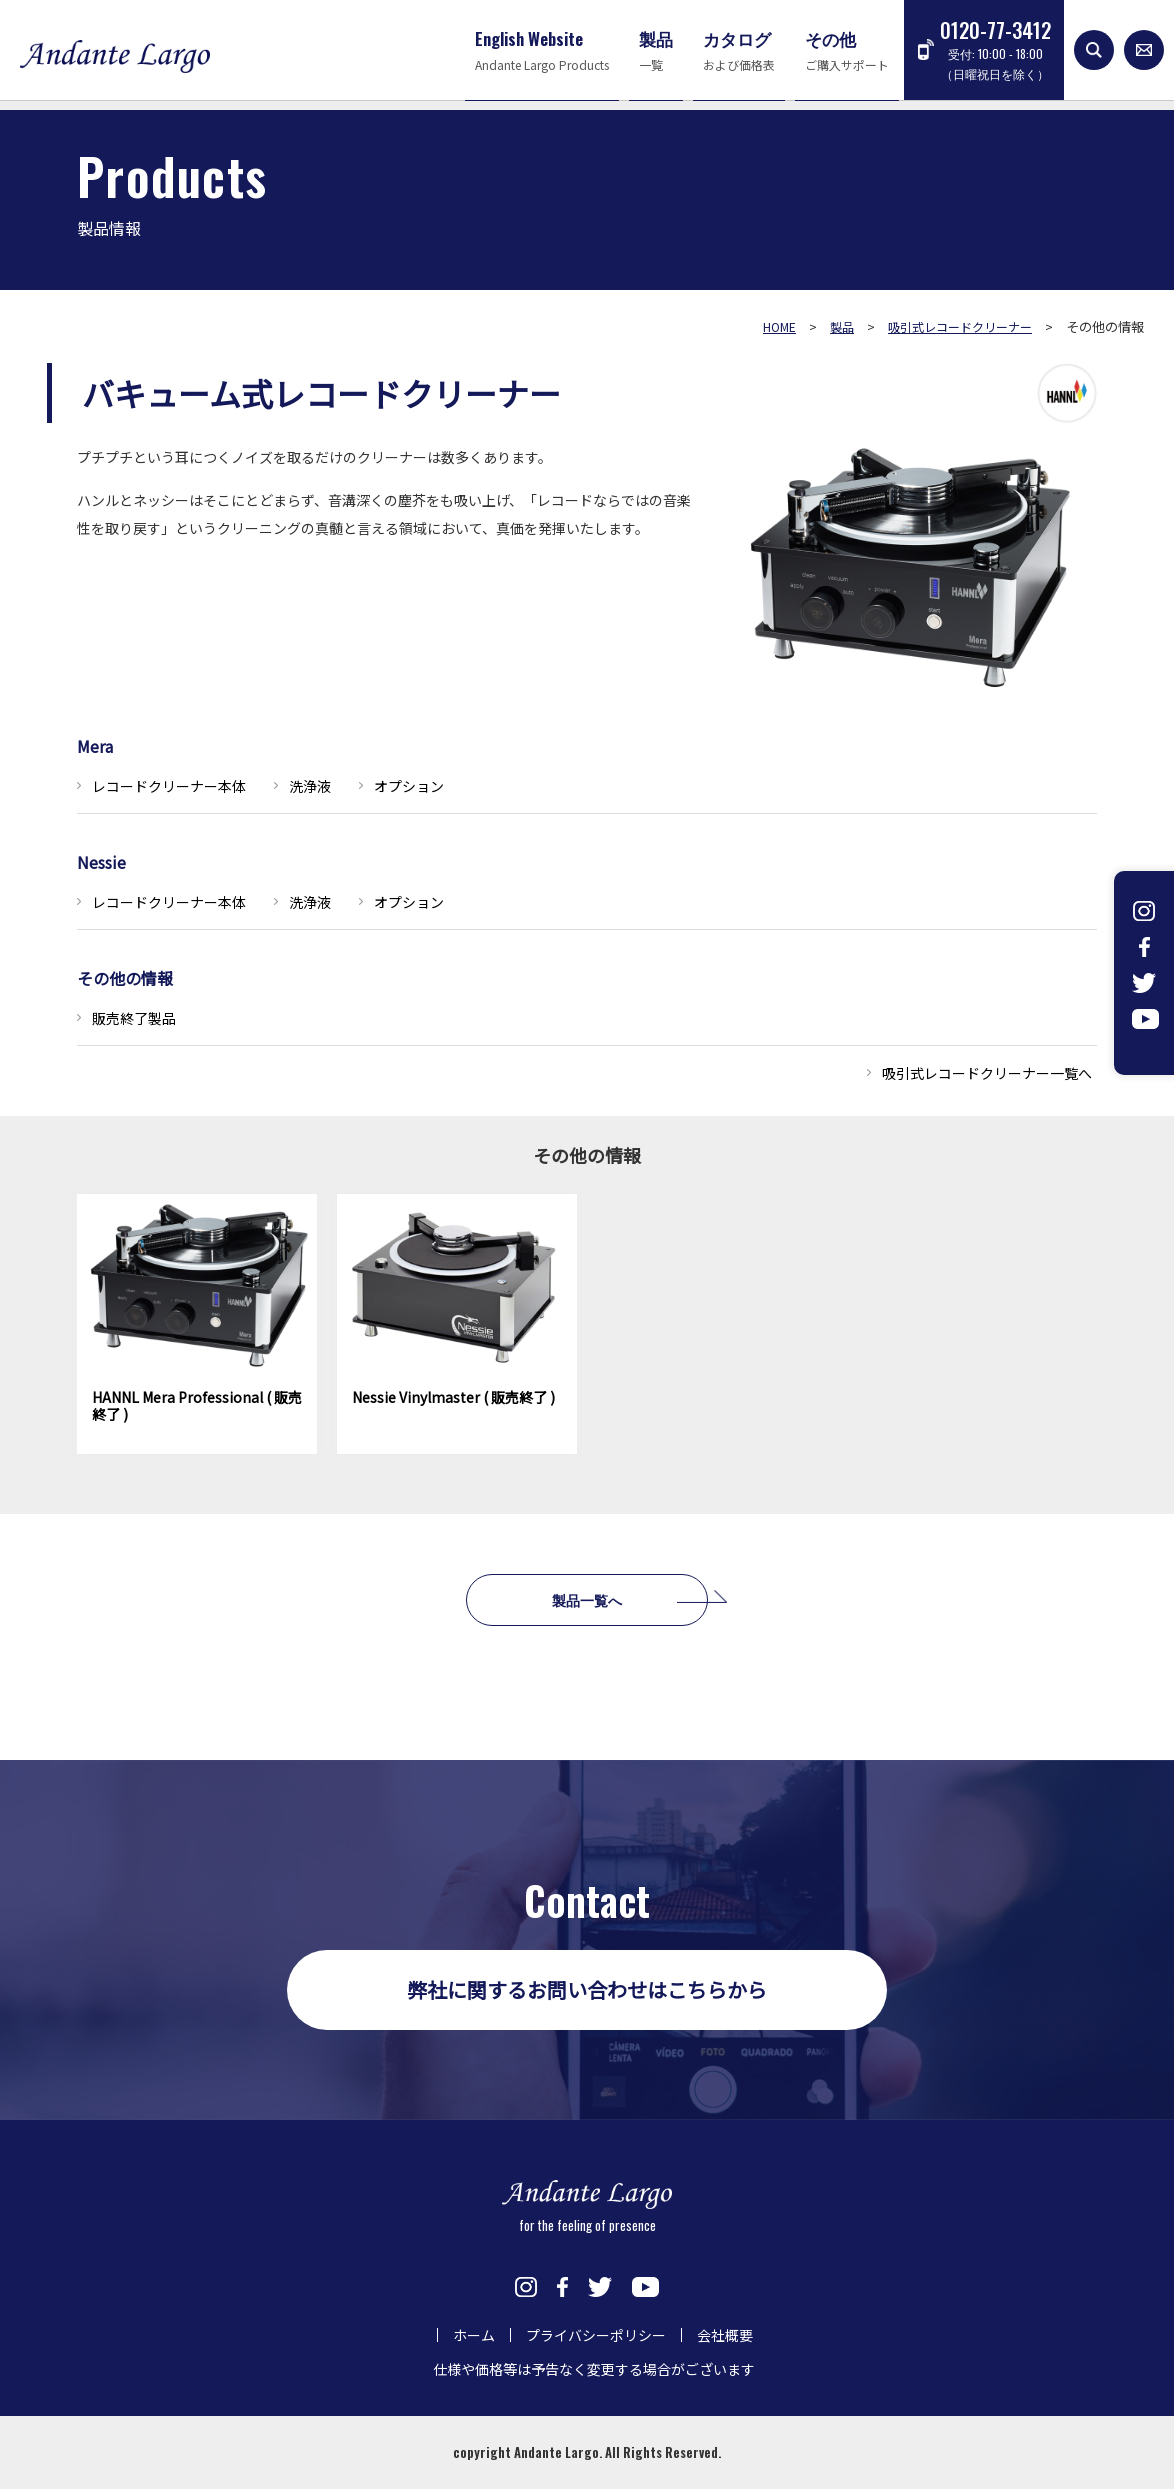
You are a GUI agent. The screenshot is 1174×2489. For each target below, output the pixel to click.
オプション (409, 786)
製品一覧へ (587, 1599)
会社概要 (725, 2335)
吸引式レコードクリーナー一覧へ (987, 1073)
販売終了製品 (134, 1018)
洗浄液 (310, 786)
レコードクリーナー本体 (169, 786)
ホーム (474, 2335)
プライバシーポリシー (596, 2335)
